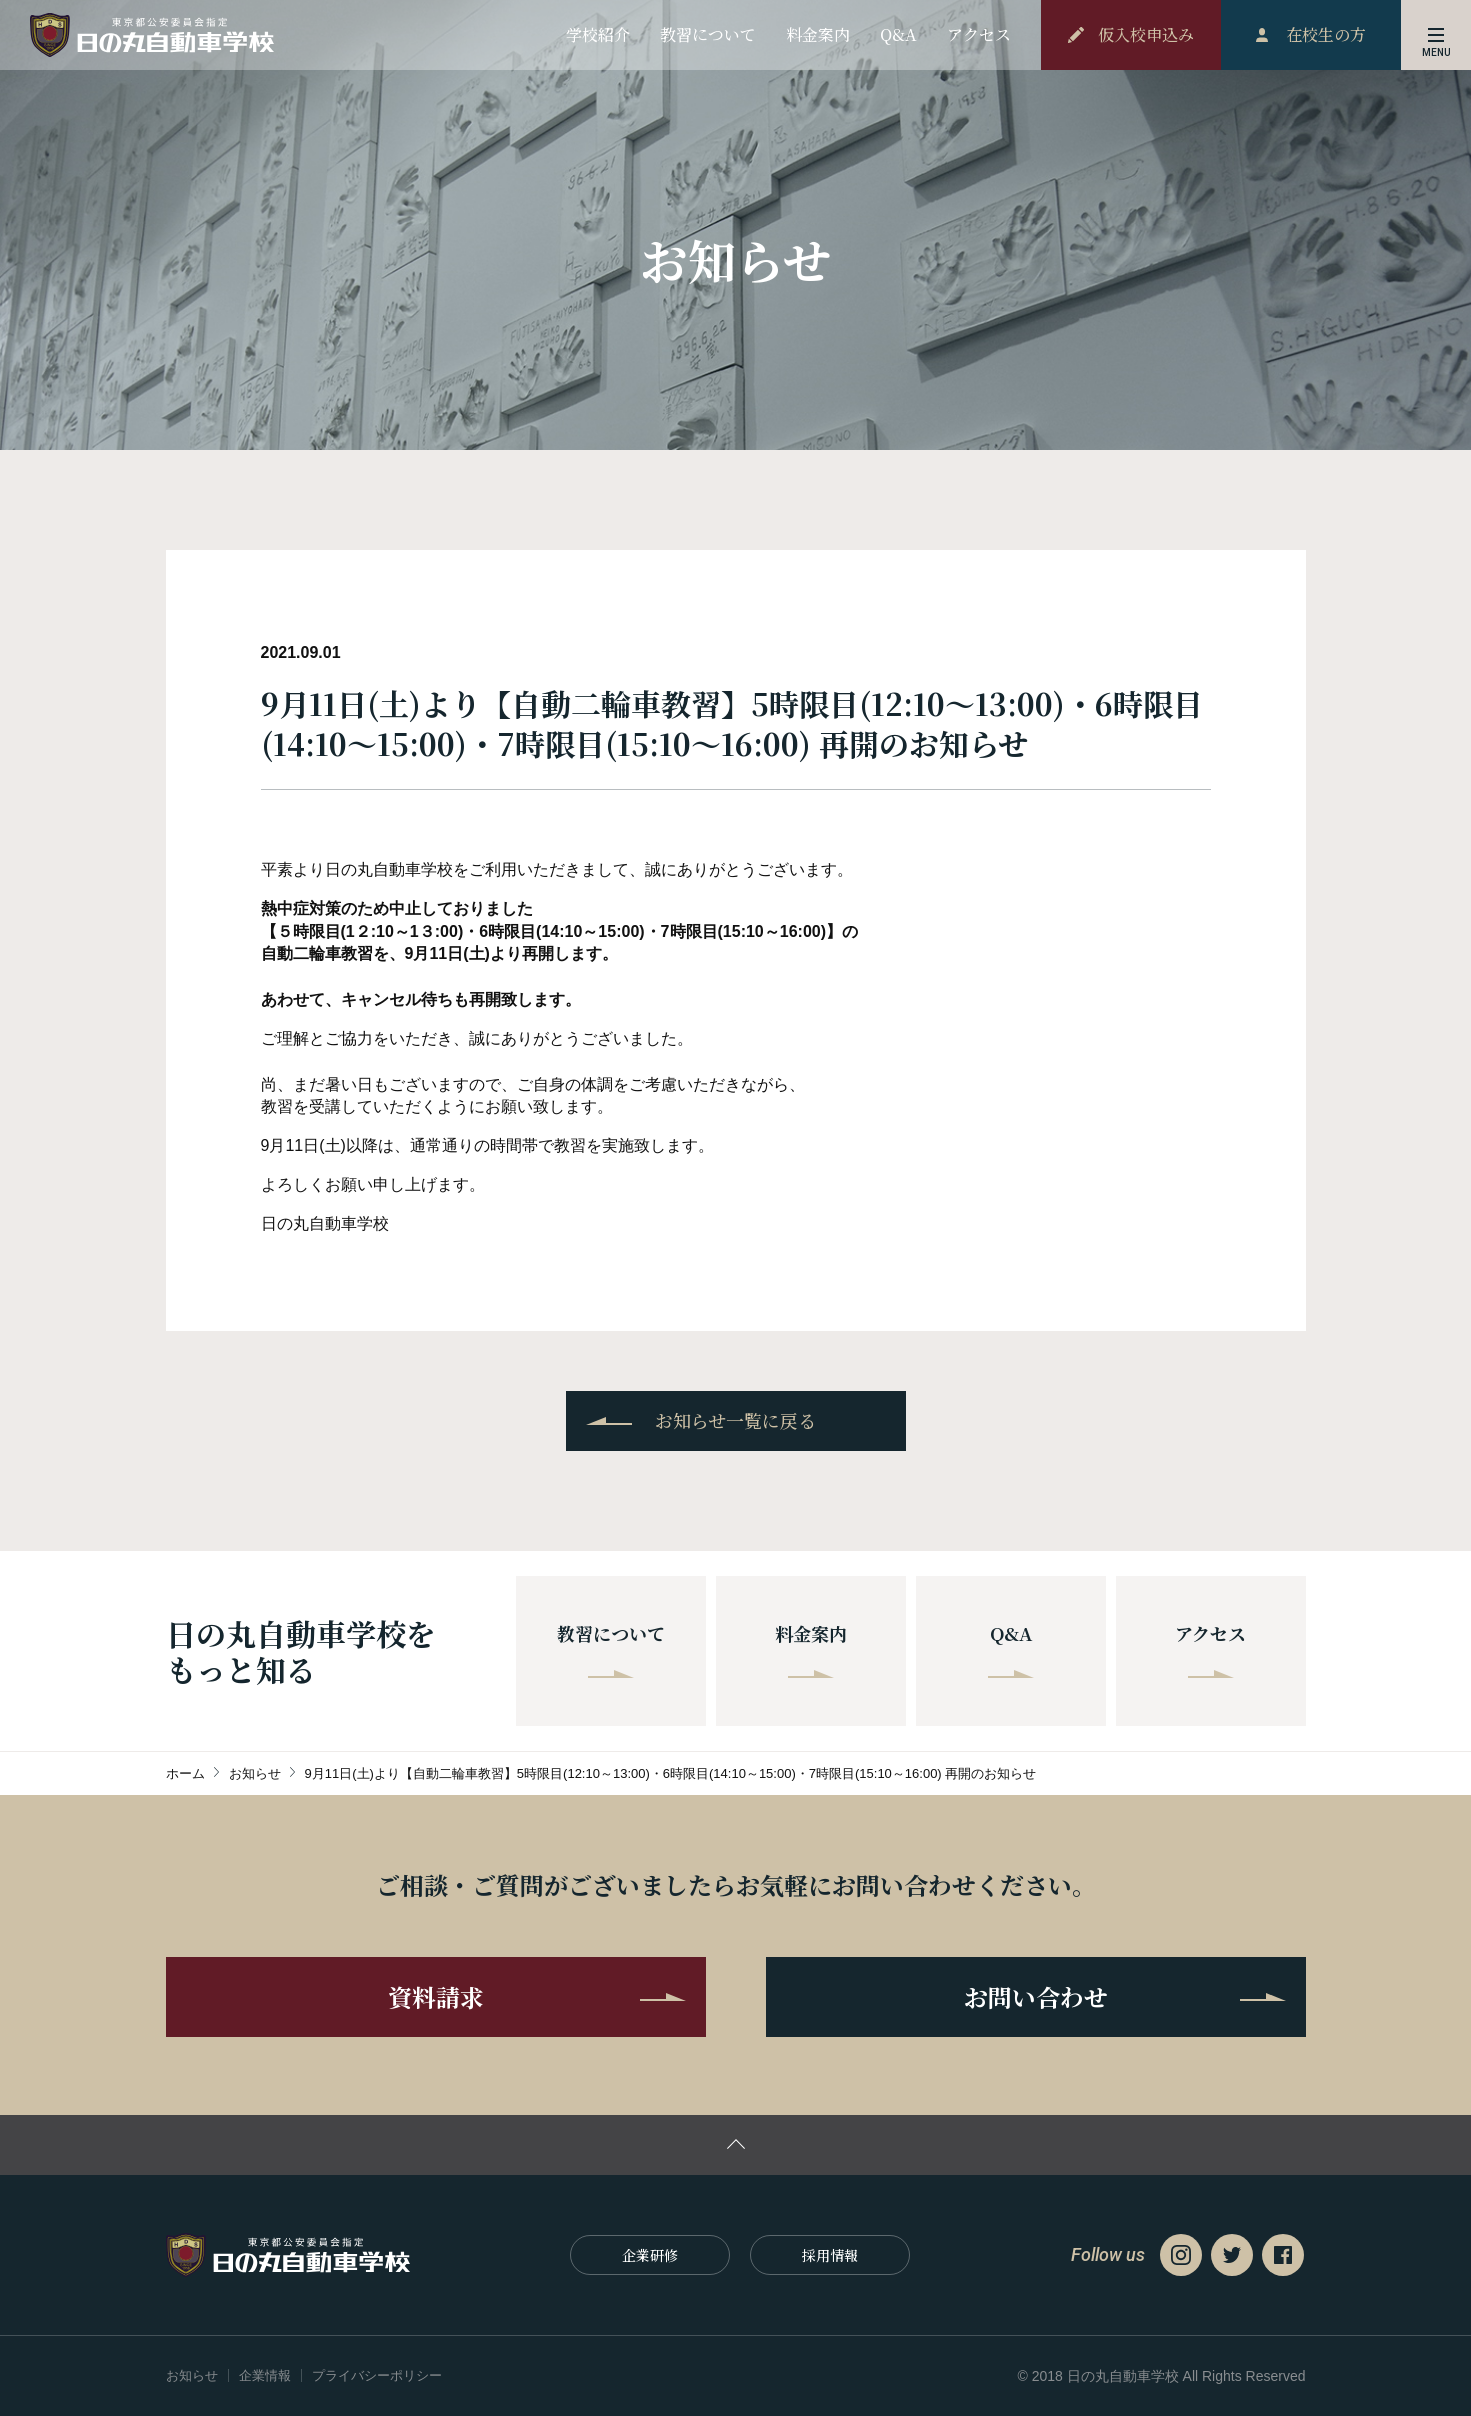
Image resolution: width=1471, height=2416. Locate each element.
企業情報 (265, 2375)
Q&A (1011, 1649)
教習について (611, 1649)
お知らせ (192, 2375)
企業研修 (650, 2255)
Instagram (1181, 2255)
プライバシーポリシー (377, 2375)
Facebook (1283, 2255)
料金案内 (811, 1649)
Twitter (1232, 2255)
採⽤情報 (830, 2255)
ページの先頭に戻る (735, 2145)
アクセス (1210, 1649)
